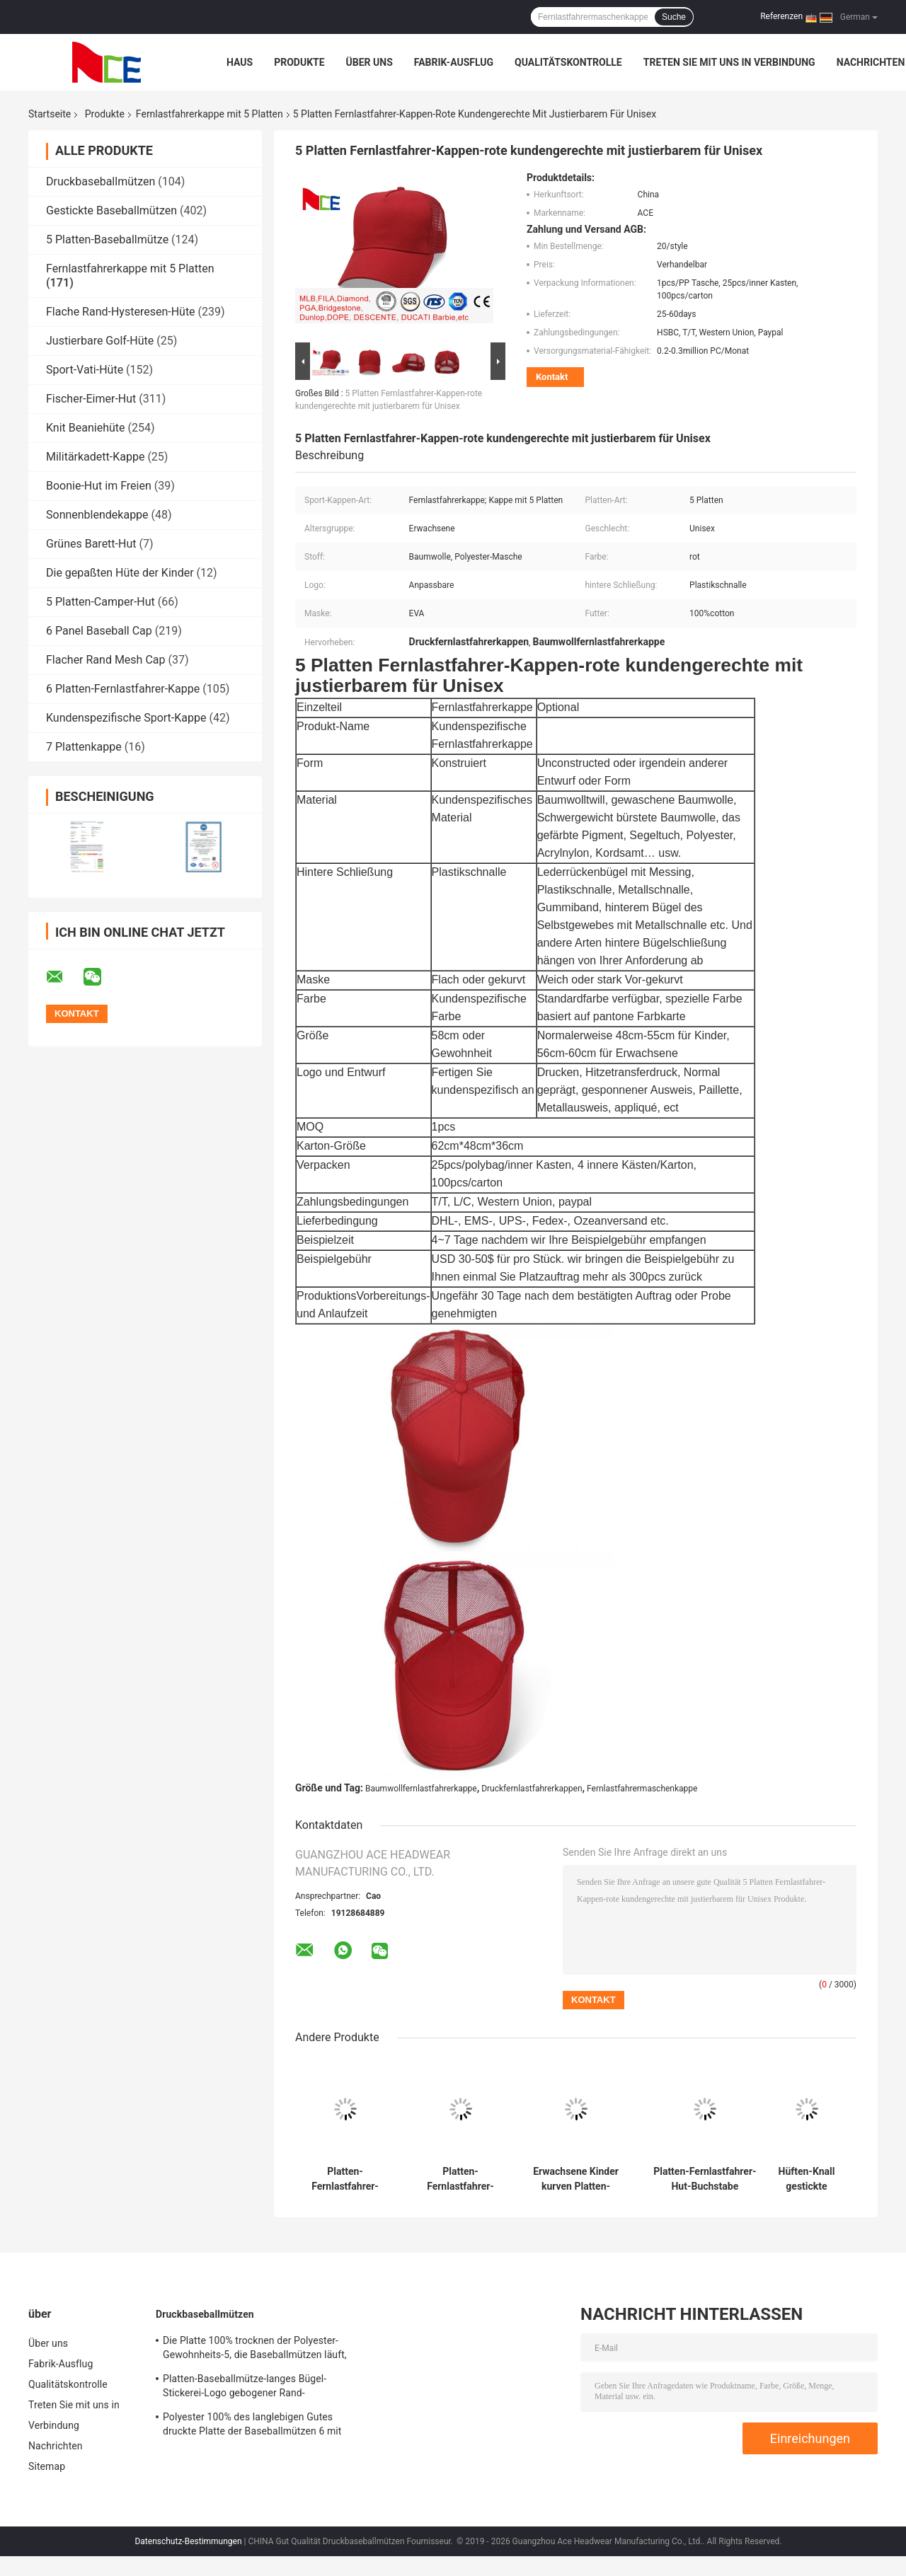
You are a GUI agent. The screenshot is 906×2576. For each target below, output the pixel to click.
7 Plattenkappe (84, 746)
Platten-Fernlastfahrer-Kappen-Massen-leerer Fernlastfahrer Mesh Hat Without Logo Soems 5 (345, 2179)
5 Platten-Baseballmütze (107, 239)
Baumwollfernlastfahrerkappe (421, 1789)
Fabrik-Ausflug (453, 62)
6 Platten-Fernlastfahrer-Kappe (123, 688)
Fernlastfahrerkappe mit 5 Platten (209, 114)
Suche (674, 17)
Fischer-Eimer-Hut (91, 398)
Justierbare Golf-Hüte (100, 340)
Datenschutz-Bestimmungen (187, 2541)
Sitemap (46, 2466)
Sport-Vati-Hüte (84, 369)
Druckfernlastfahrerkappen (531, 1789)
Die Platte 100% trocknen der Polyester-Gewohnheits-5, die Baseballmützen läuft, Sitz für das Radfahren (255, 2349)
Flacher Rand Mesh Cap (105, 659)
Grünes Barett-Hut (91, 543)
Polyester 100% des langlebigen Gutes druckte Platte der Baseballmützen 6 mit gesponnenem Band (252, 2426)
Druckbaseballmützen (100, 181)
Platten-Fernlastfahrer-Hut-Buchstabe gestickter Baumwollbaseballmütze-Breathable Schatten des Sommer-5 (705, 2179)
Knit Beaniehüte (85, 427)
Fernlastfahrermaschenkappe (642, 1789)
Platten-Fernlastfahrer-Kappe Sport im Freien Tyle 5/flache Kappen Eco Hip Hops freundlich (460, 2179)
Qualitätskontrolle (568, 62)
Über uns (369, 62)
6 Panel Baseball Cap (99, 630)
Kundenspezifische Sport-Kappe (126, 717)
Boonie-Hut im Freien (98, 485)
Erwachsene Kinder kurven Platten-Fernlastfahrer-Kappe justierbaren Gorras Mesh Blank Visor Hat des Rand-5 (576, 2179)
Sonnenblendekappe (97, 514)
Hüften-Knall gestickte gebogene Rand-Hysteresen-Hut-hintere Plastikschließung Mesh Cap (807, 2179)
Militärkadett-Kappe (95, 456)
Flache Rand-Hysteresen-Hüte (120, 311)
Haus (239, 62)
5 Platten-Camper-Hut (100, 601)
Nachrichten (871, 62)
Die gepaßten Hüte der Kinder (120, 572)
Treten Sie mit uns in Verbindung (729, 62)
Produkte (299, 62)
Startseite (49, 114)
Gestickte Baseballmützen (111, 210)
